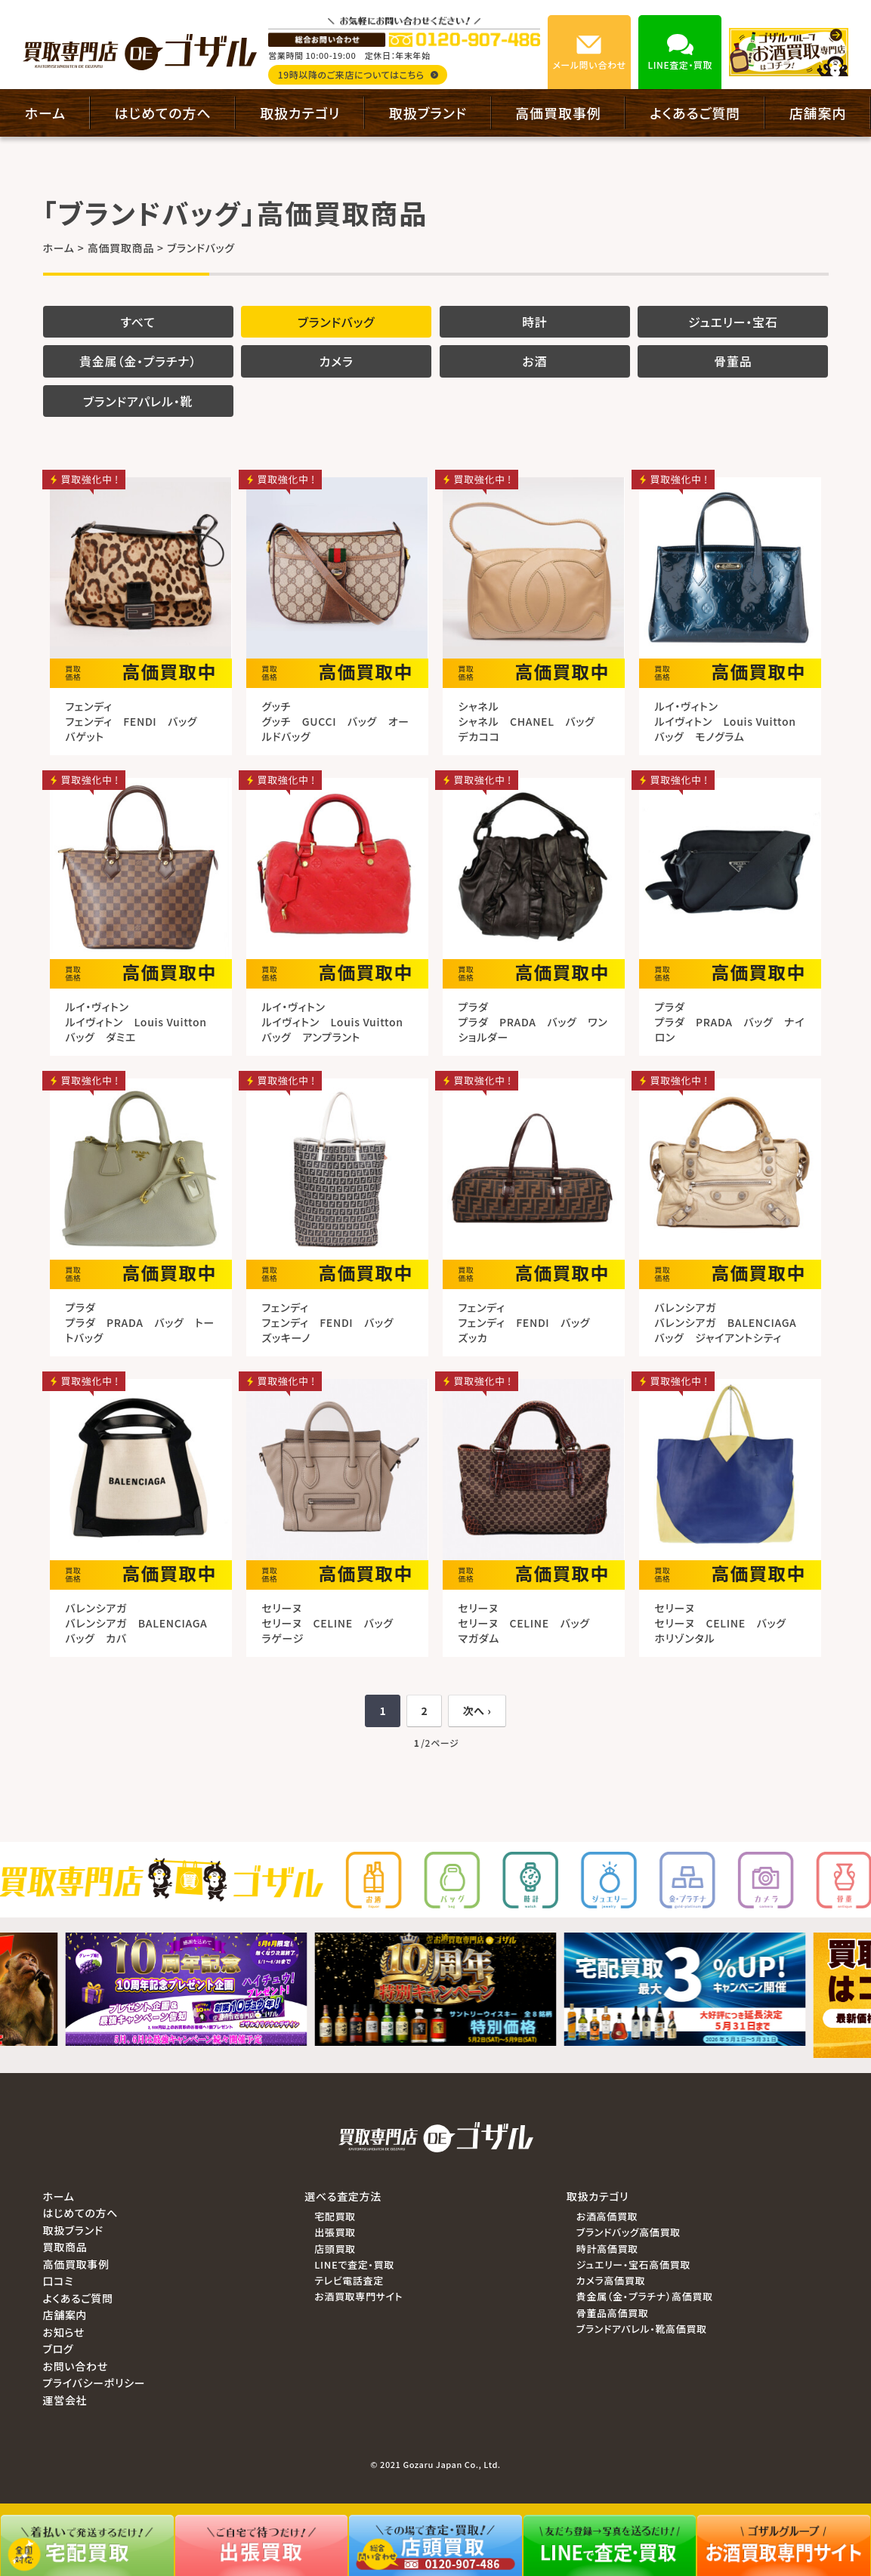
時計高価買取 (607, 2248)
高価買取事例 (558, 112)
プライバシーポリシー (94, 2382)
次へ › (476, 1710)
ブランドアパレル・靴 (138, 401)
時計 (535, 322)
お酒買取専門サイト (358, 2296)
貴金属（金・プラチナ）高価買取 (644, 2296)
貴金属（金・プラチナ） (137, 361)
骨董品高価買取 (612, 2313)
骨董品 (733, 361)
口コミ (58, 2280)
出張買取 (335, 2232)
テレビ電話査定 (349, 2280)
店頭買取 (335, 2248)
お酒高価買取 (607, 2216)
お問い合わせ (75, 2366)
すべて (138, 322)
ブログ (58, 2348)
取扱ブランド (428, 112)
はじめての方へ (163, 112)
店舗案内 (818, 112)
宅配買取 (335, 2216)
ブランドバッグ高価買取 (628, 2232)
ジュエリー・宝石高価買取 (633, 2264)
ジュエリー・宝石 (733, 322)
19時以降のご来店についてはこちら (358, 74)
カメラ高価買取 (610, 2280)
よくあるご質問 (695, 112)
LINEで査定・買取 (354, 2264)
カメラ (337, 361)
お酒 (534, 361)
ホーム (45, 112)
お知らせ (64, 2332)
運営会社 (65, 2400)
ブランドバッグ (336, 322)
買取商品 (65, 2246)
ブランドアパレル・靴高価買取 (641, 2328)
